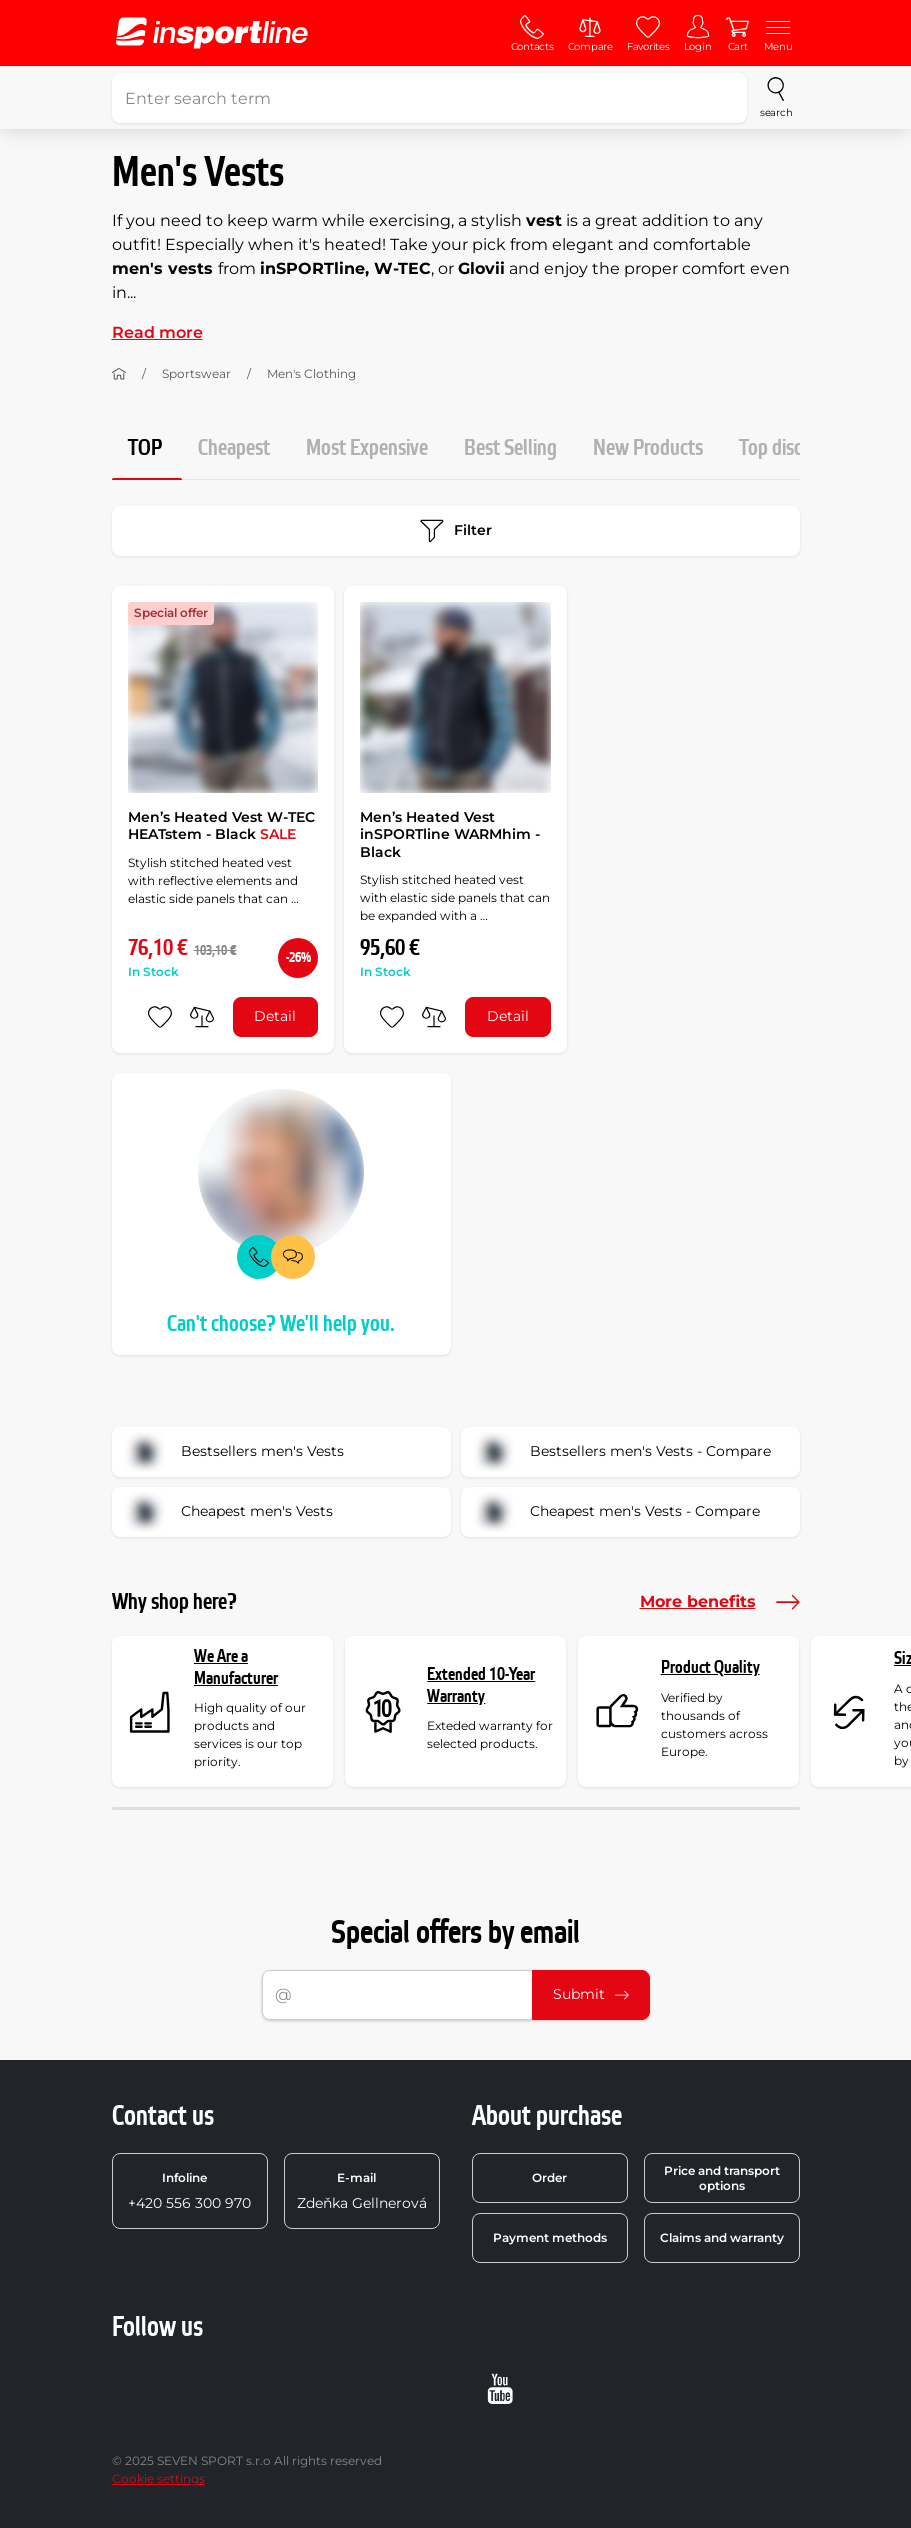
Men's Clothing (311, 373)
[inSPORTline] (212, 33)
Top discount (789, 448)
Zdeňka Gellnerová (362, 2191)
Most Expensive (367, 448)
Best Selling (510, 448)
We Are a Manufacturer (236, 1667)
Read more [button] (157, 332)
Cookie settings (158, 2478)
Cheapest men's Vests (229, 1512)
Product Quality (710, 1667)
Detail (275, 1016)
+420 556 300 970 (189, 2191)
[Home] (119, 374)
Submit (591, 1994)
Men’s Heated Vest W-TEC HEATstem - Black (221, 826)
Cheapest (234, 448)
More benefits (720, 1602)
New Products (648, 448)
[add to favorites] (160, 1017)
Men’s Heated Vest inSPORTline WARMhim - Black (450, 834)
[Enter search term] (430, 98)
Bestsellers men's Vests (234, 1452)
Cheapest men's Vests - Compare (617, 1512)
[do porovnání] (202, 1017)
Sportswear (196, 373)
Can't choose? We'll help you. (281, 1324)
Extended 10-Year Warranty (481, 1685)
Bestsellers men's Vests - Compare (622, 1452)
